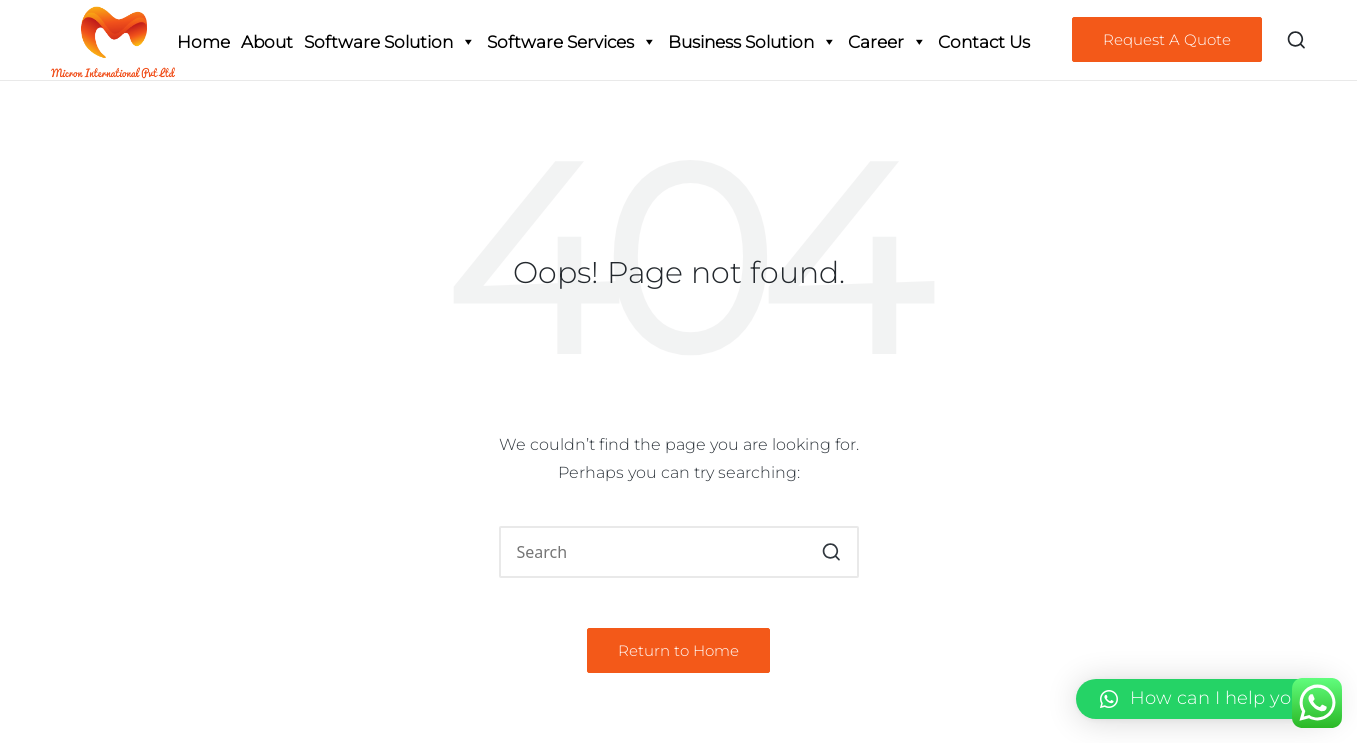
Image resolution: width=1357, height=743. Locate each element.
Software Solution (390, 42)
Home (203, 42)
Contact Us (984, 42)
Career (887, 42)
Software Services (572, 42)
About (267, 42)
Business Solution (752, 42)
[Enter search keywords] (679, 552)
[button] (1167, 39)
